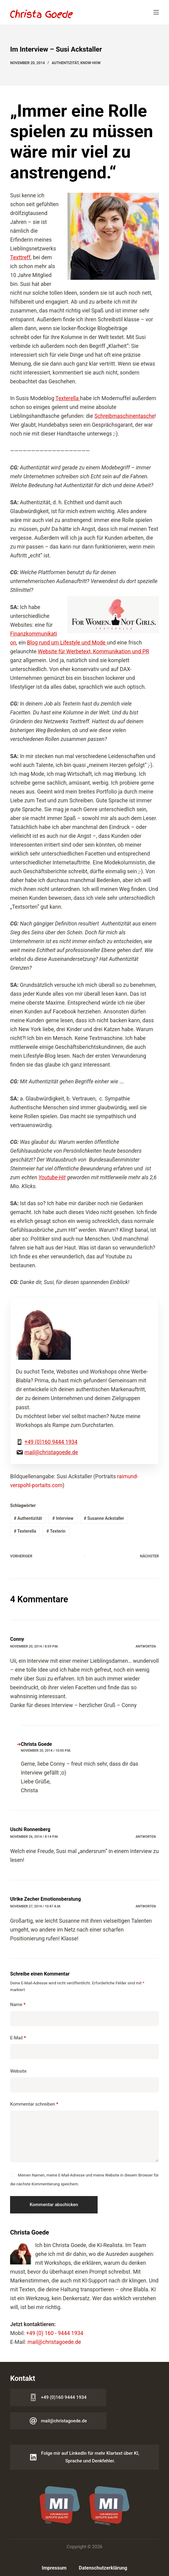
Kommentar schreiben (34, 2104)
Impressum (54, 2568)
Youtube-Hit (52, 1177)
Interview (62, 1518)
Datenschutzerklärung (103, 2568)
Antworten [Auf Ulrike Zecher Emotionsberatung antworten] (145, 1906)
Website (18, 2071)
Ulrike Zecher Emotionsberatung (45, 1899)
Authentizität (65, 63)
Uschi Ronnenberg (30, 1829)
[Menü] (156, 12)
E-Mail (18, 2038)
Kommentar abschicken (54, 2204)
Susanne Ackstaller (104, 1518)
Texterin (56, 1531)
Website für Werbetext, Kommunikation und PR (93, 651)
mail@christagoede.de (51, 1452)
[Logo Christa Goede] (41, 13)
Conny (17, 1639)
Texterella (68, 398)
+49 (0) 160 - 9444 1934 (54, 2333)
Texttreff (20, 257)
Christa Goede (36, 1744)
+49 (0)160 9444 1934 (50, 1442)
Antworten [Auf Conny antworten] (145, 1646)
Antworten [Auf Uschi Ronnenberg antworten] (145, 1837)
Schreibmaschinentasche (125, 416)
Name (18, 2005)
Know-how (90, 63)
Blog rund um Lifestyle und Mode (67, 643)
